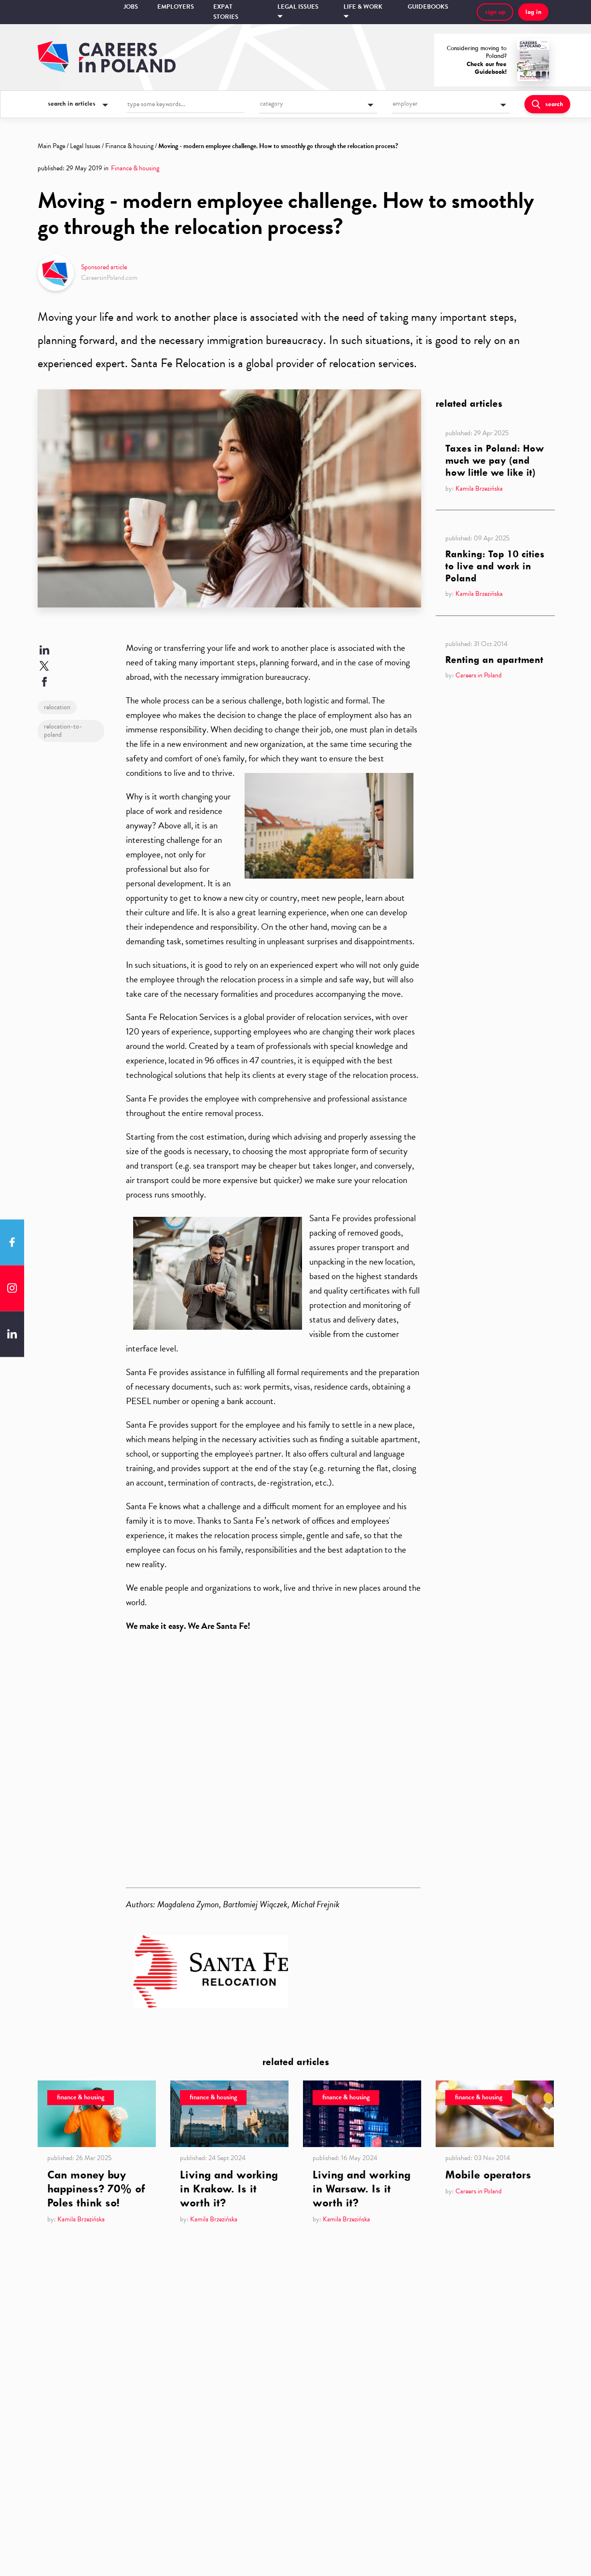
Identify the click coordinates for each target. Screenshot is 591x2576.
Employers (175, 7)
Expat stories (225, 12)
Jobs (131, 7)
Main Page (51, 146)
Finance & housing (129, 146)
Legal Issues (85, 146)
